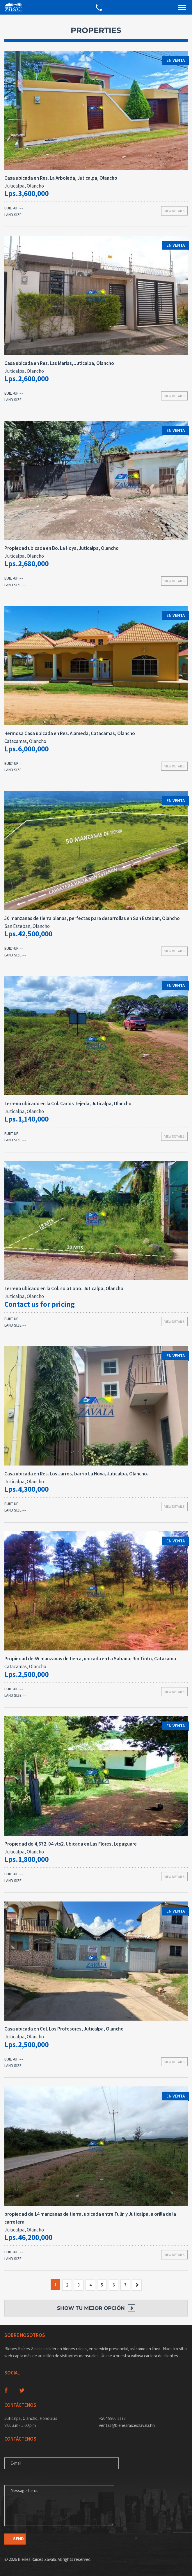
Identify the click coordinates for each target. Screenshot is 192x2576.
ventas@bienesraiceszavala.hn (127, 2425)
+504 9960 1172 (112, 2418)
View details (174, 211)
